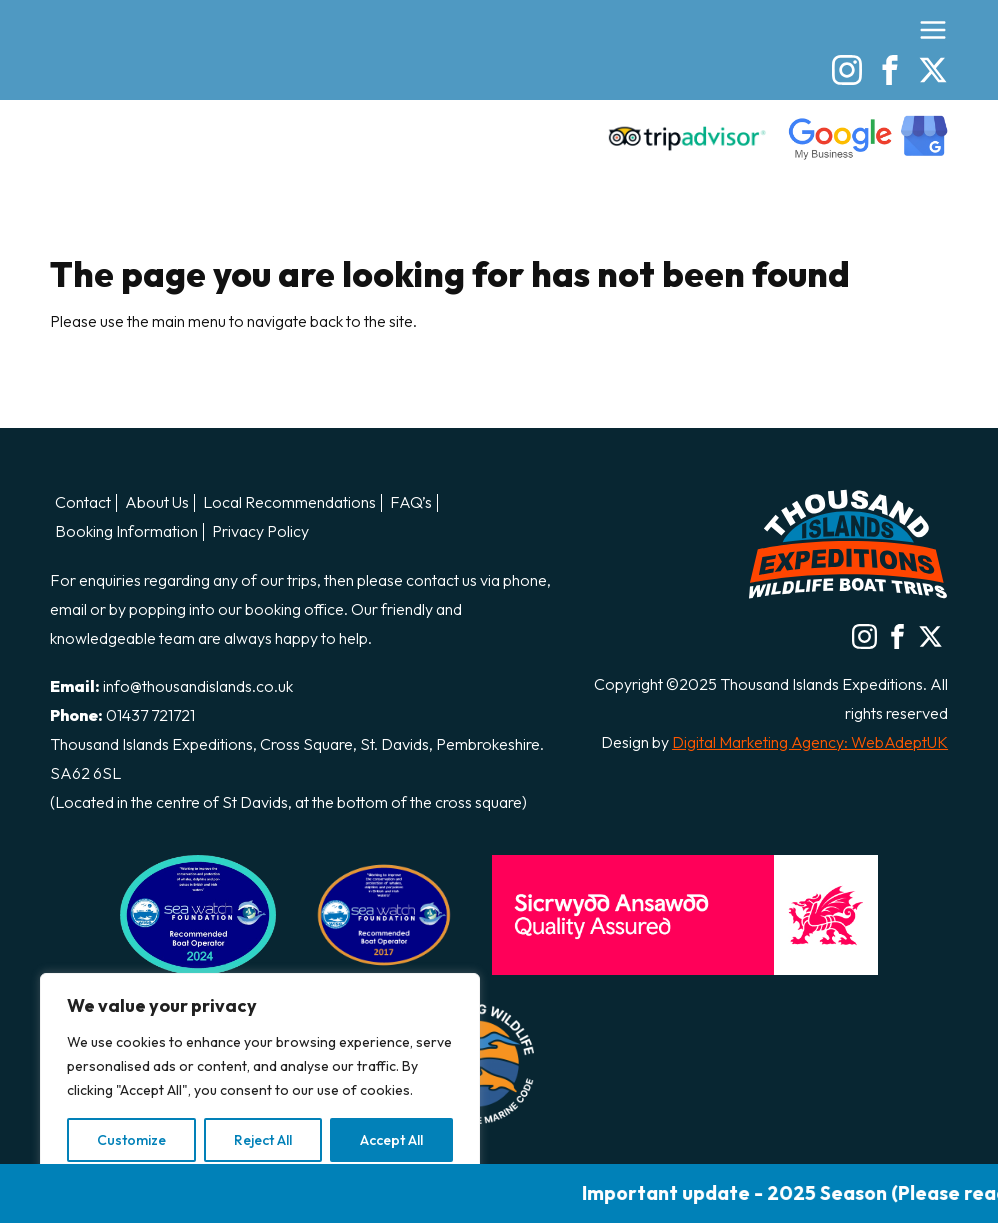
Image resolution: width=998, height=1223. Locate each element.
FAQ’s (411, 503)
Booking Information (126, 532)
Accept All (391, 1140)
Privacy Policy (260, 532)
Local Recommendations (289, 503)
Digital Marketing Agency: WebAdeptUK (810, 742)
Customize (131, 1140)
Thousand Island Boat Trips (160, 82)
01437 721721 (150, 715)
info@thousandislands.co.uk (198, 686)
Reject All (263, 1140)
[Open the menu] (933, 30)
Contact (83, 503)
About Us (157, 503)
